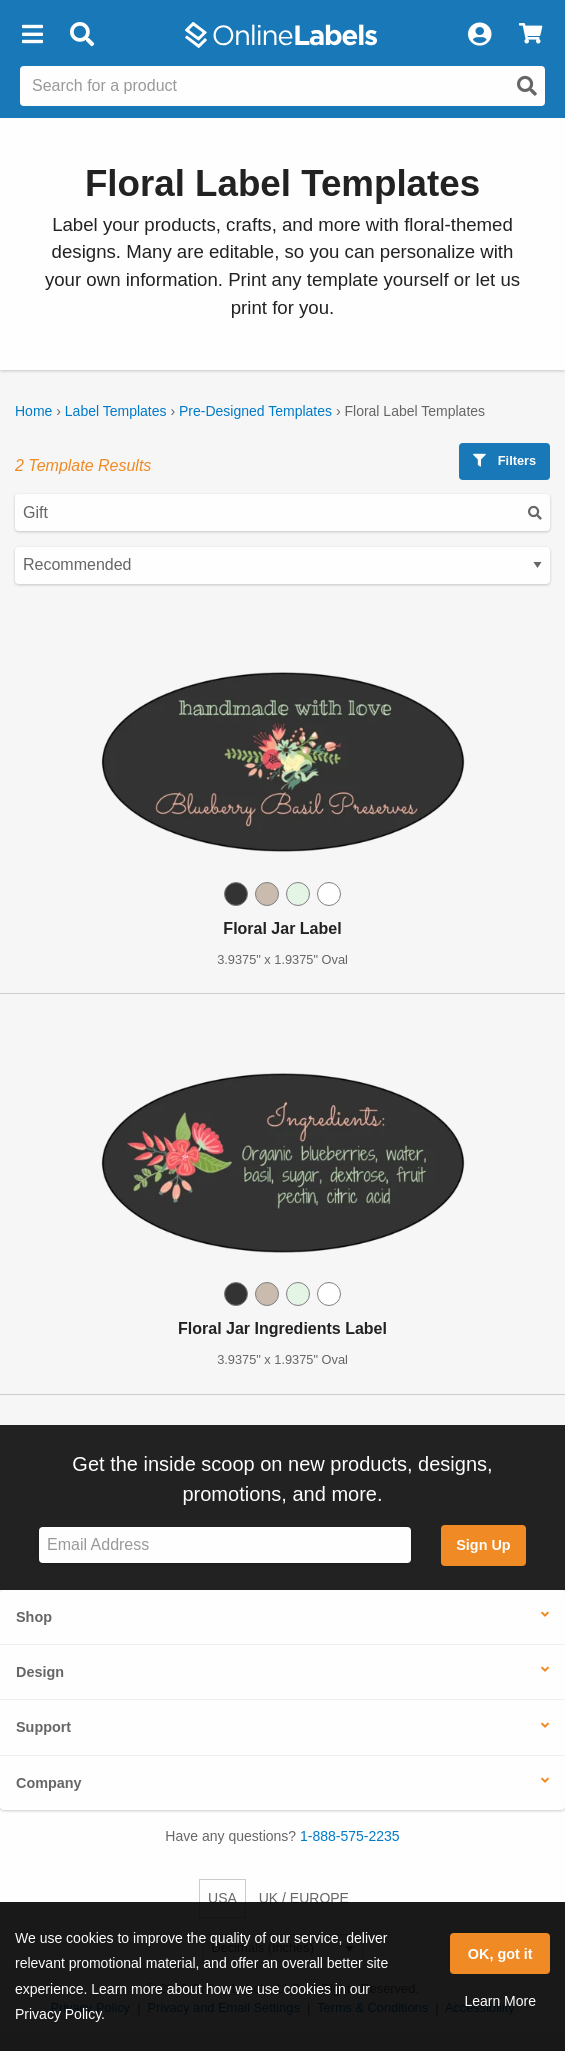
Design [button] (40, 1672)
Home (33, 411)
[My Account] (479, 35)
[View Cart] (530, 35)
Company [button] (49, 1783)
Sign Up (483, 1545)
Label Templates (116, 411)
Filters (504, 460)
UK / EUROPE (304, 1898)
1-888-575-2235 (350, 1836)
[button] (32, 35)
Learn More (500, 2001)
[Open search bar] (81, 35)
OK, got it (500, 1954)
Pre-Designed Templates (255, 411)
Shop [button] (34, 1617)
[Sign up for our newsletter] (225, 1545)
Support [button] (43, 1727)
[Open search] (527, 86)
